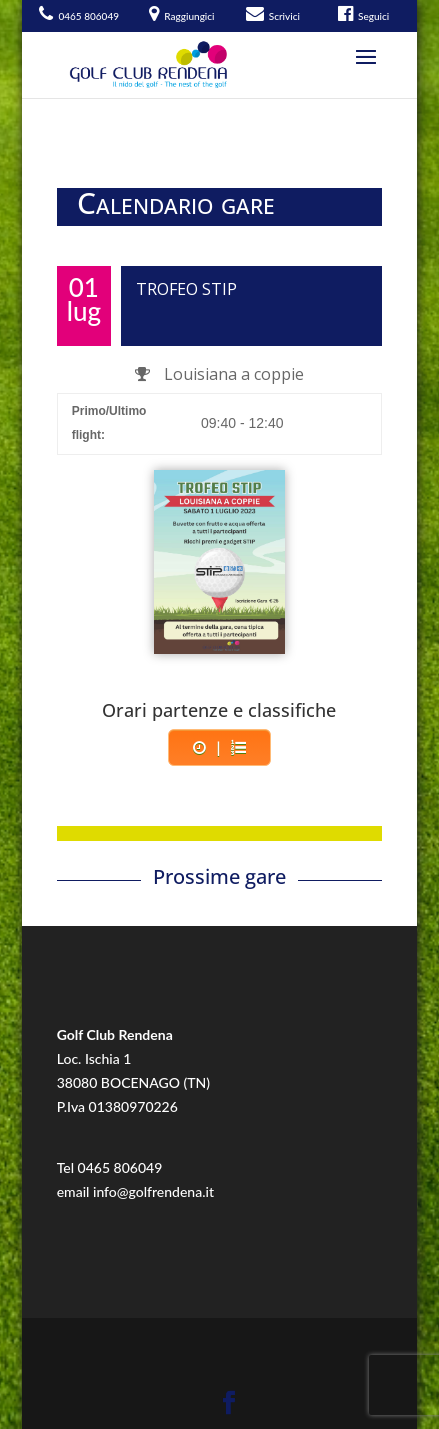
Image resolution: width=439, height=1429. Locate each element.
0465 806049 (120, 1167)
